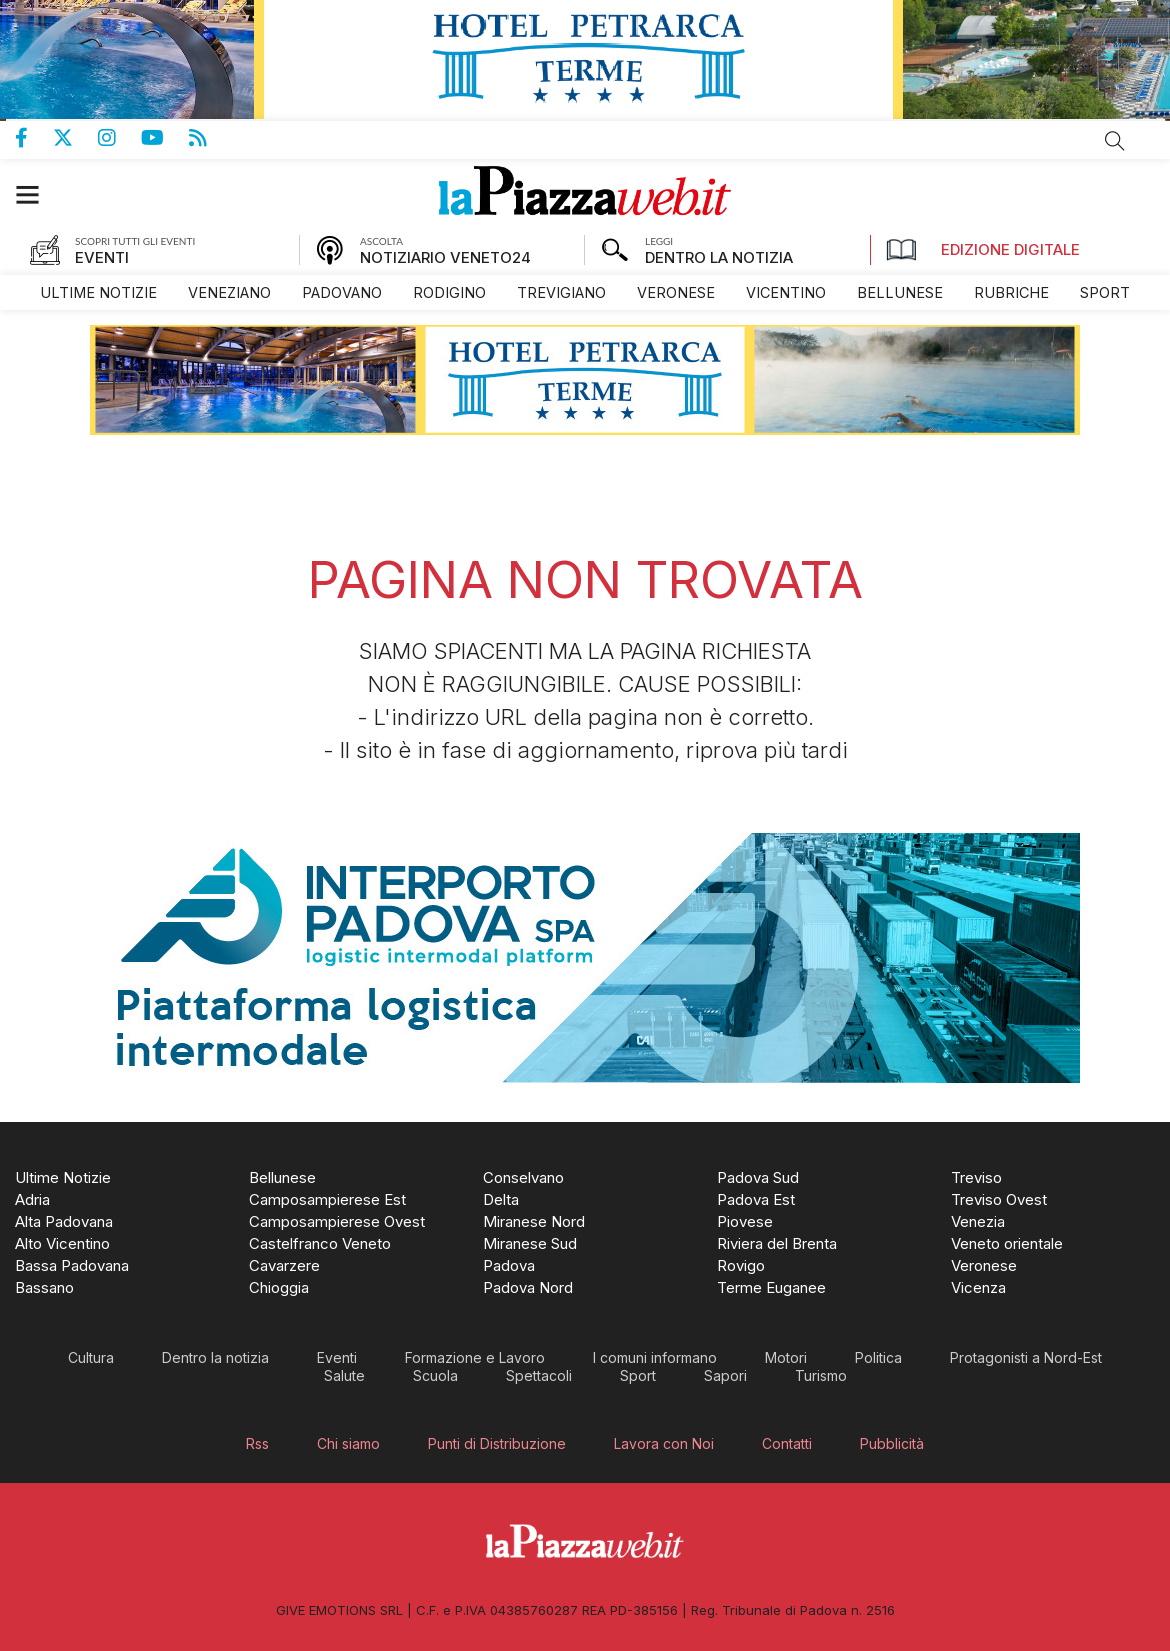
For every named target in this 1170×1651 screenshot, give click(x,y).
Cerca (1115, 141)
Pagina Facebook (34, 138)
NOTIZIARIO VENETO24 (445, 257)
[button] (37, 194)
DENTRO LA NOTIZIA (719, 257)
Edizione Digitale (983, 250)
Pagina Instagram (119, 138)
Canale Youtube (165, 138)
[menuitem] (98, 292)
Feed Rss (210, 138)
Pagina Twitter (75, 138)
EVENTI (102, 257)
